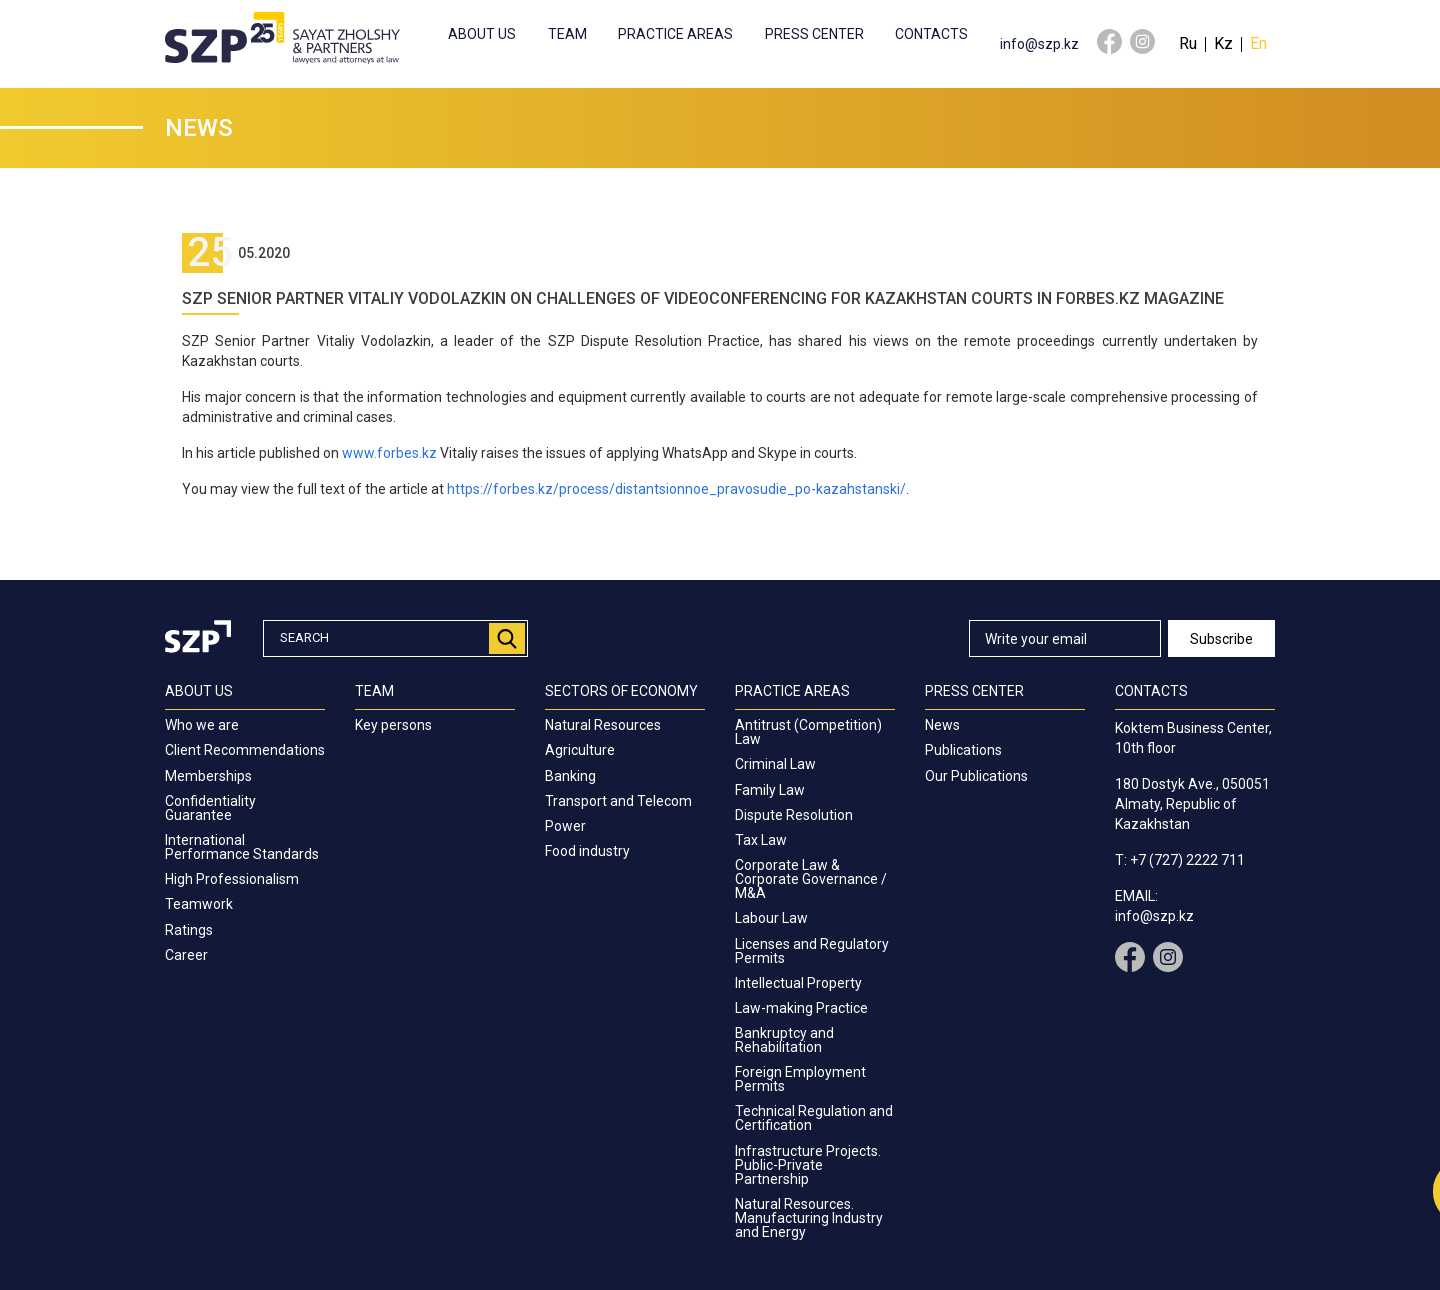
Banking (570, 776)
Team (567, 34)
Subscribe (1221, 639)
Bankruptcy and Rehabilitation (784, 1040)
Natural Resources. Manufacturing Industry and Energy (809, 1218)
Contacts (931, 34)
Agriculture (580, 750)
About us (482, 34)
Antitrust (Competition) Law (808, 732)
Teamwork (199, 904)
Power (565, 826)
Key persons (393, 725)
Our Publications (976, 776)
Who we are (202, 725)
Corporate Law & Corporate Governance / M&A (811, 879)
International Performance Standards (242, 847)
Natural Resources (603, 725)
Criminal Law (775, 764)
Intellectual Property (798, 983)
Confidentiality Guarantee (210, 808)
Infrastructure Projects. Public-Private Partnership (808, 1165)
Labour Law (771, 918)
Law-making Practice (801, 1008)
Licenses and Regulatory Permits (812, 951)
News (942, 725)
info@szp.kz (1039, 44)
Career (186, 955)
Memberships (208, 776)
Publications (963, 750)
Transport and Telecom (618, 801)
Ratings (189, 930)
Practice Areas (675, 34)
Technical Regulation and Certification (814, 1118)
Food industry (587, 851)
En (1258, 43)
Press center (814, 34)
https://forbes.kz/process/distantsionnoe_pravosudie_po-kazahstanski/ (676, 489)
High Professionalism (232, 879)
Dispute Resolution (794, 815)
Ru (1188, 43)
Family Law (770, 790)
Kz (1223, 43)
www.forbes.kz (389, 453)
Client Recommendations (245, 750)
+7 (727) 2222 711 (1187, 860)
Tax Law (761, 840)
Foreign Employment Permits (800, 1079)
